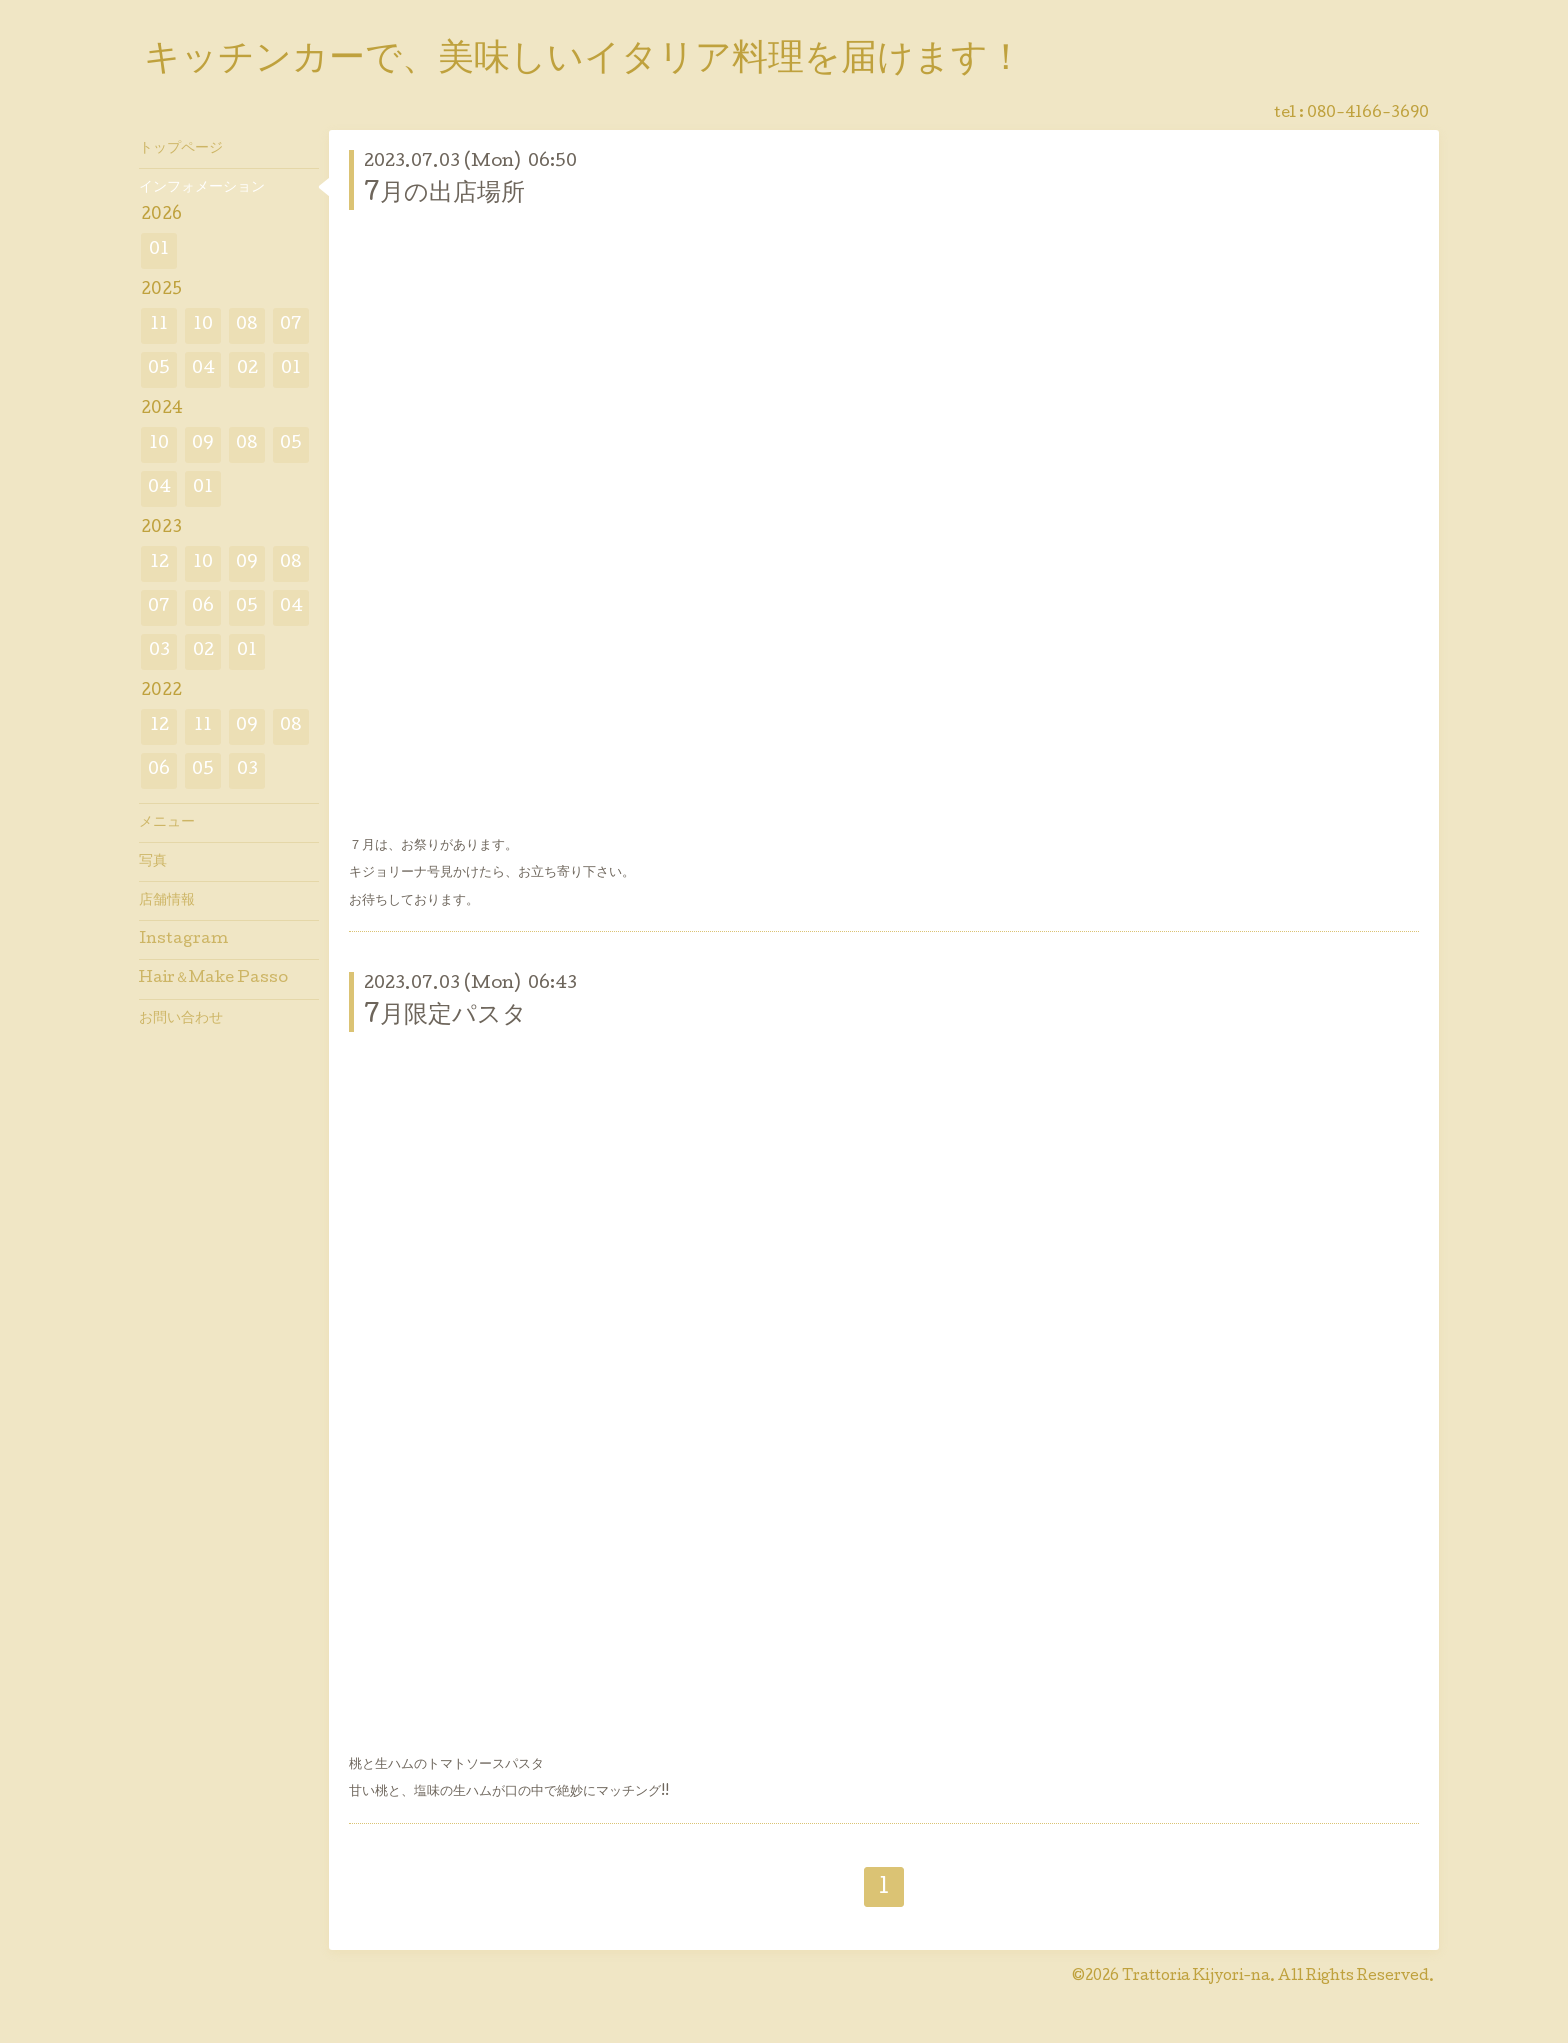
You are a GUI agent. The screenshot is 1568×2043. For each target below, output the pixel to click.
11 (159, 325)
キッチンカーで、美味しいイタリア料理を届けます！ (584, 61)
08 (247, 325)
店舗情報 (167, 901)
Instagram (183, 940)
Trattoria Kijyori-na (1196, 1977)
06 (203, 607)
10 (203, 325)
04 (203, 369)
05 (159, 369)
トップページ (181, 149)
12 (159, 563)
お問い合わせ (181, 1019)
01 (159, 250)
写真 (153, 862)
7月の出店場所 (444, 194)
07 (291, 325)
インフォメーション (202, 188)
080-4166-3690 (1368, 114)
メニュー (167, 823)
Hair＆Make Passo (213, 979)
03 (159, 651)
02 (247, 369)
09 (203, 444)
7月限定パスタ (445, 1016)
